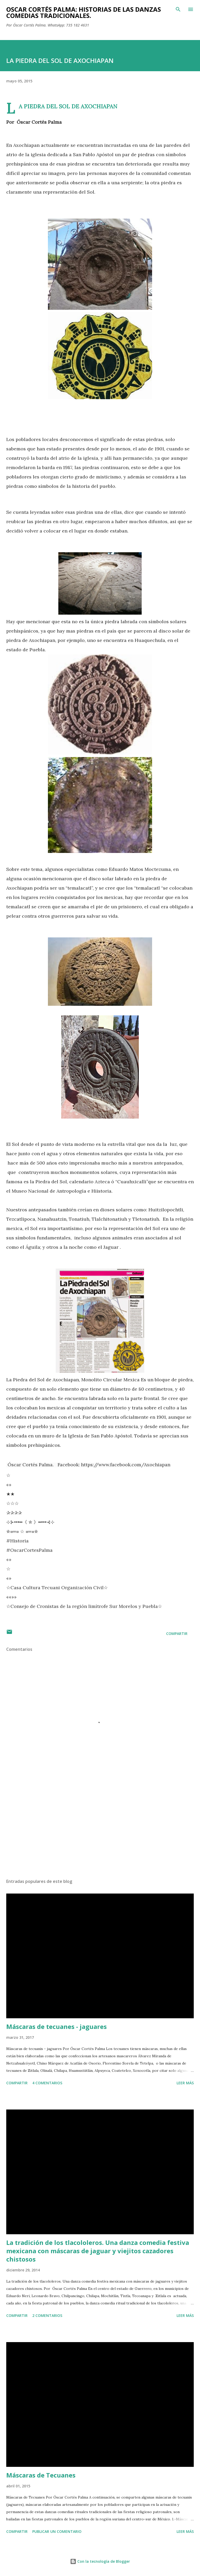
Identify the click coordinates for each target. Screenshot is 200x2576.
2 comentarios (47, 2315)
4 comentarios (47, 2082)
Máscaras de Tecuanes (41, 2475)
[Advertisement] (100, 1825)
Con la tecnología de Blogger (100, 2561)
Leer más (185, 2082)
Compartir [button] (177, 1633)
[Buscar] (178, 9)
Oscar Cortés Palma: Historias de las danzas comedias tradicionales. (83, 12)
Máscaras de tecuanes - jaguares (56, 2026)
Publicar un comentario (57, 2531)
